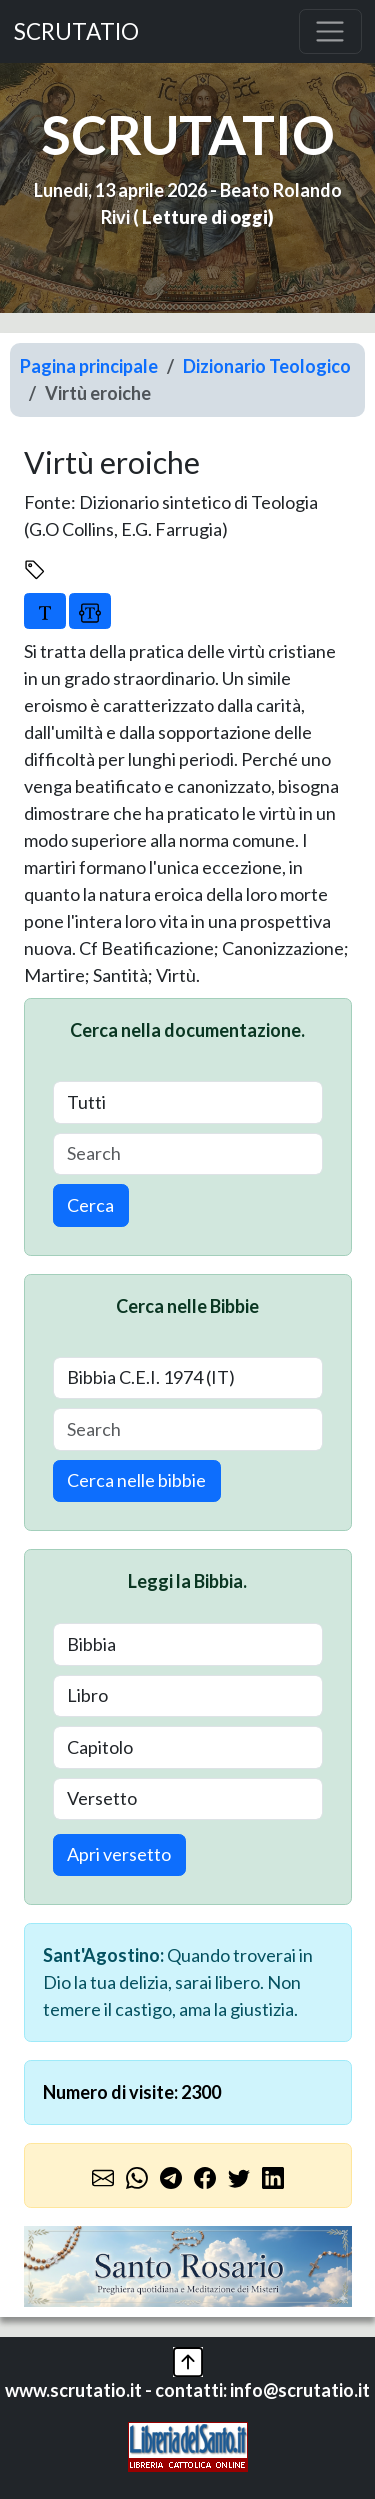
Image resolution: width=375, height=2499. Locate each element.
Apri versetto (119, 1854)
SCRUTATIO (76, 31)
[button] (188, 2359)
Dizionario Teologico (267, 366)
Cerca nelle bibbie (136, 1480)
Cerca (90, 1205)
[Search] (188, 1154)
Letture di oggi (205, 217)
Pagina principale (89, 366)
